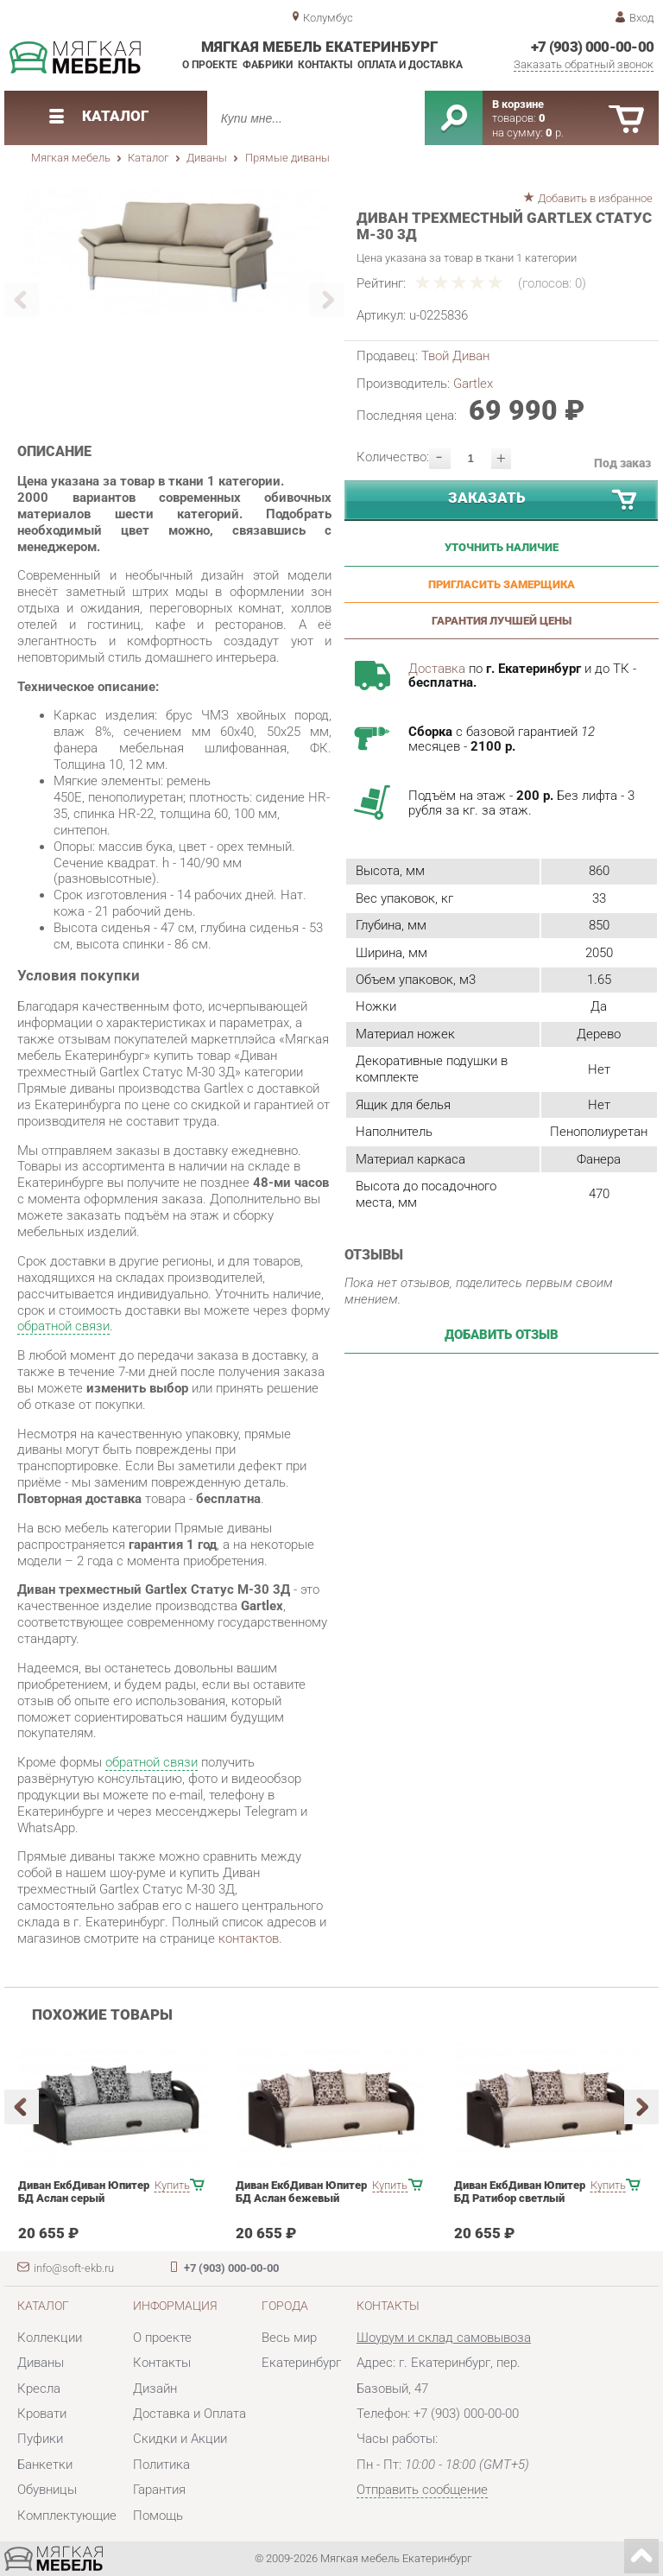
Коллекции (49, 2337)
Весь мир (289, 2337)
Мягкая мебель (70, 157)
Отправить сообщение (422, 2489)
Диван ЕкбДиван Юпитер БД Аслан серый (83, 2192)
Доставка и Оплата (189, 2413)
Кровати (41, 2413)
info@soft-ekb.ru (74, 2268)
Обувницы (47, 2489)
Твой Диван (455, 356)
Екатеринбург (301, 2362)
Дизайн (155, 2388)
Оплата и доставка (410, 65)
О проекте (209, 65)
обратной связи (63, 1326)
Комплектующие (67, 2515)
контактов (248, 1938)
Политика (161, 2464)
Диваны (206, 157)
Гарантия (159, 2489)
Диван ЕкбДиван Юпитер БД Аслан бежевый (301, 2192)
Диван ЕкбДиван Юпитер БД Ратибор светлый (519, 2192)
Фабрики (268, 65)
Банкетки (45, 2464)
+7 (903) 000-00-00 (592, 46)
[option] (174, 251)
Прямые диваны (287, 157)
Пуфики (40, 2438)
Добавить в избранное (595, 198)
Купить (172, 2185)
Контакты (325, 65)
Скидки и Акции (180, 2438)
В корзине (518, 104)
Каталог (148, 157)
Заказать (543, 500)
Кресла (38, 2388)
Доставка (436, 668)
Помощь (158, 2515)
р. (555, 132)
